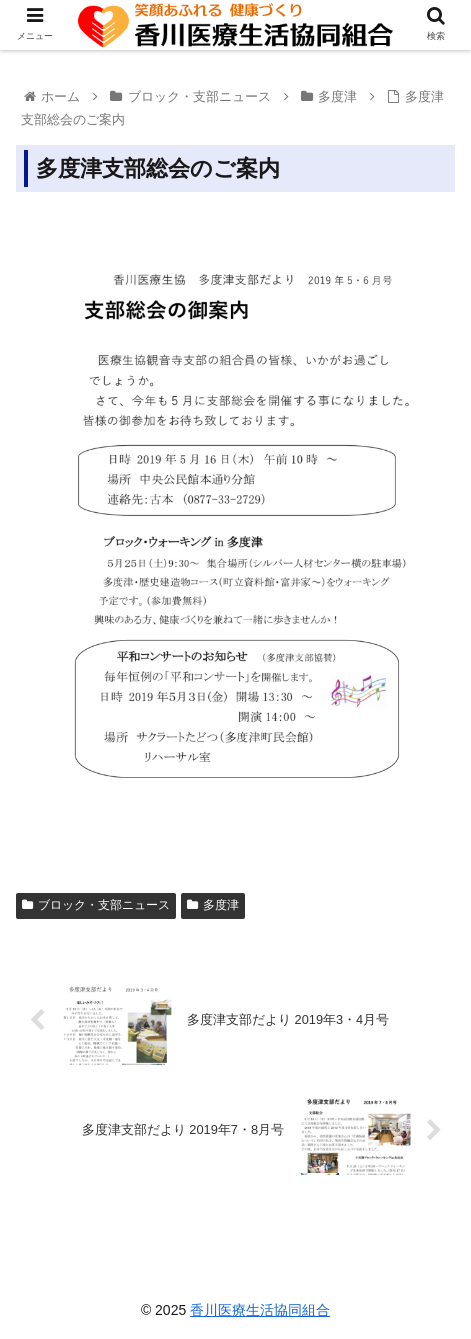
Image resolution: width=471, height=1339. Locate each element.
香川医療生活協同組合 (260, 1310)
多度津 (213, 905)
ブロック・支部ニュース (96, 905)
